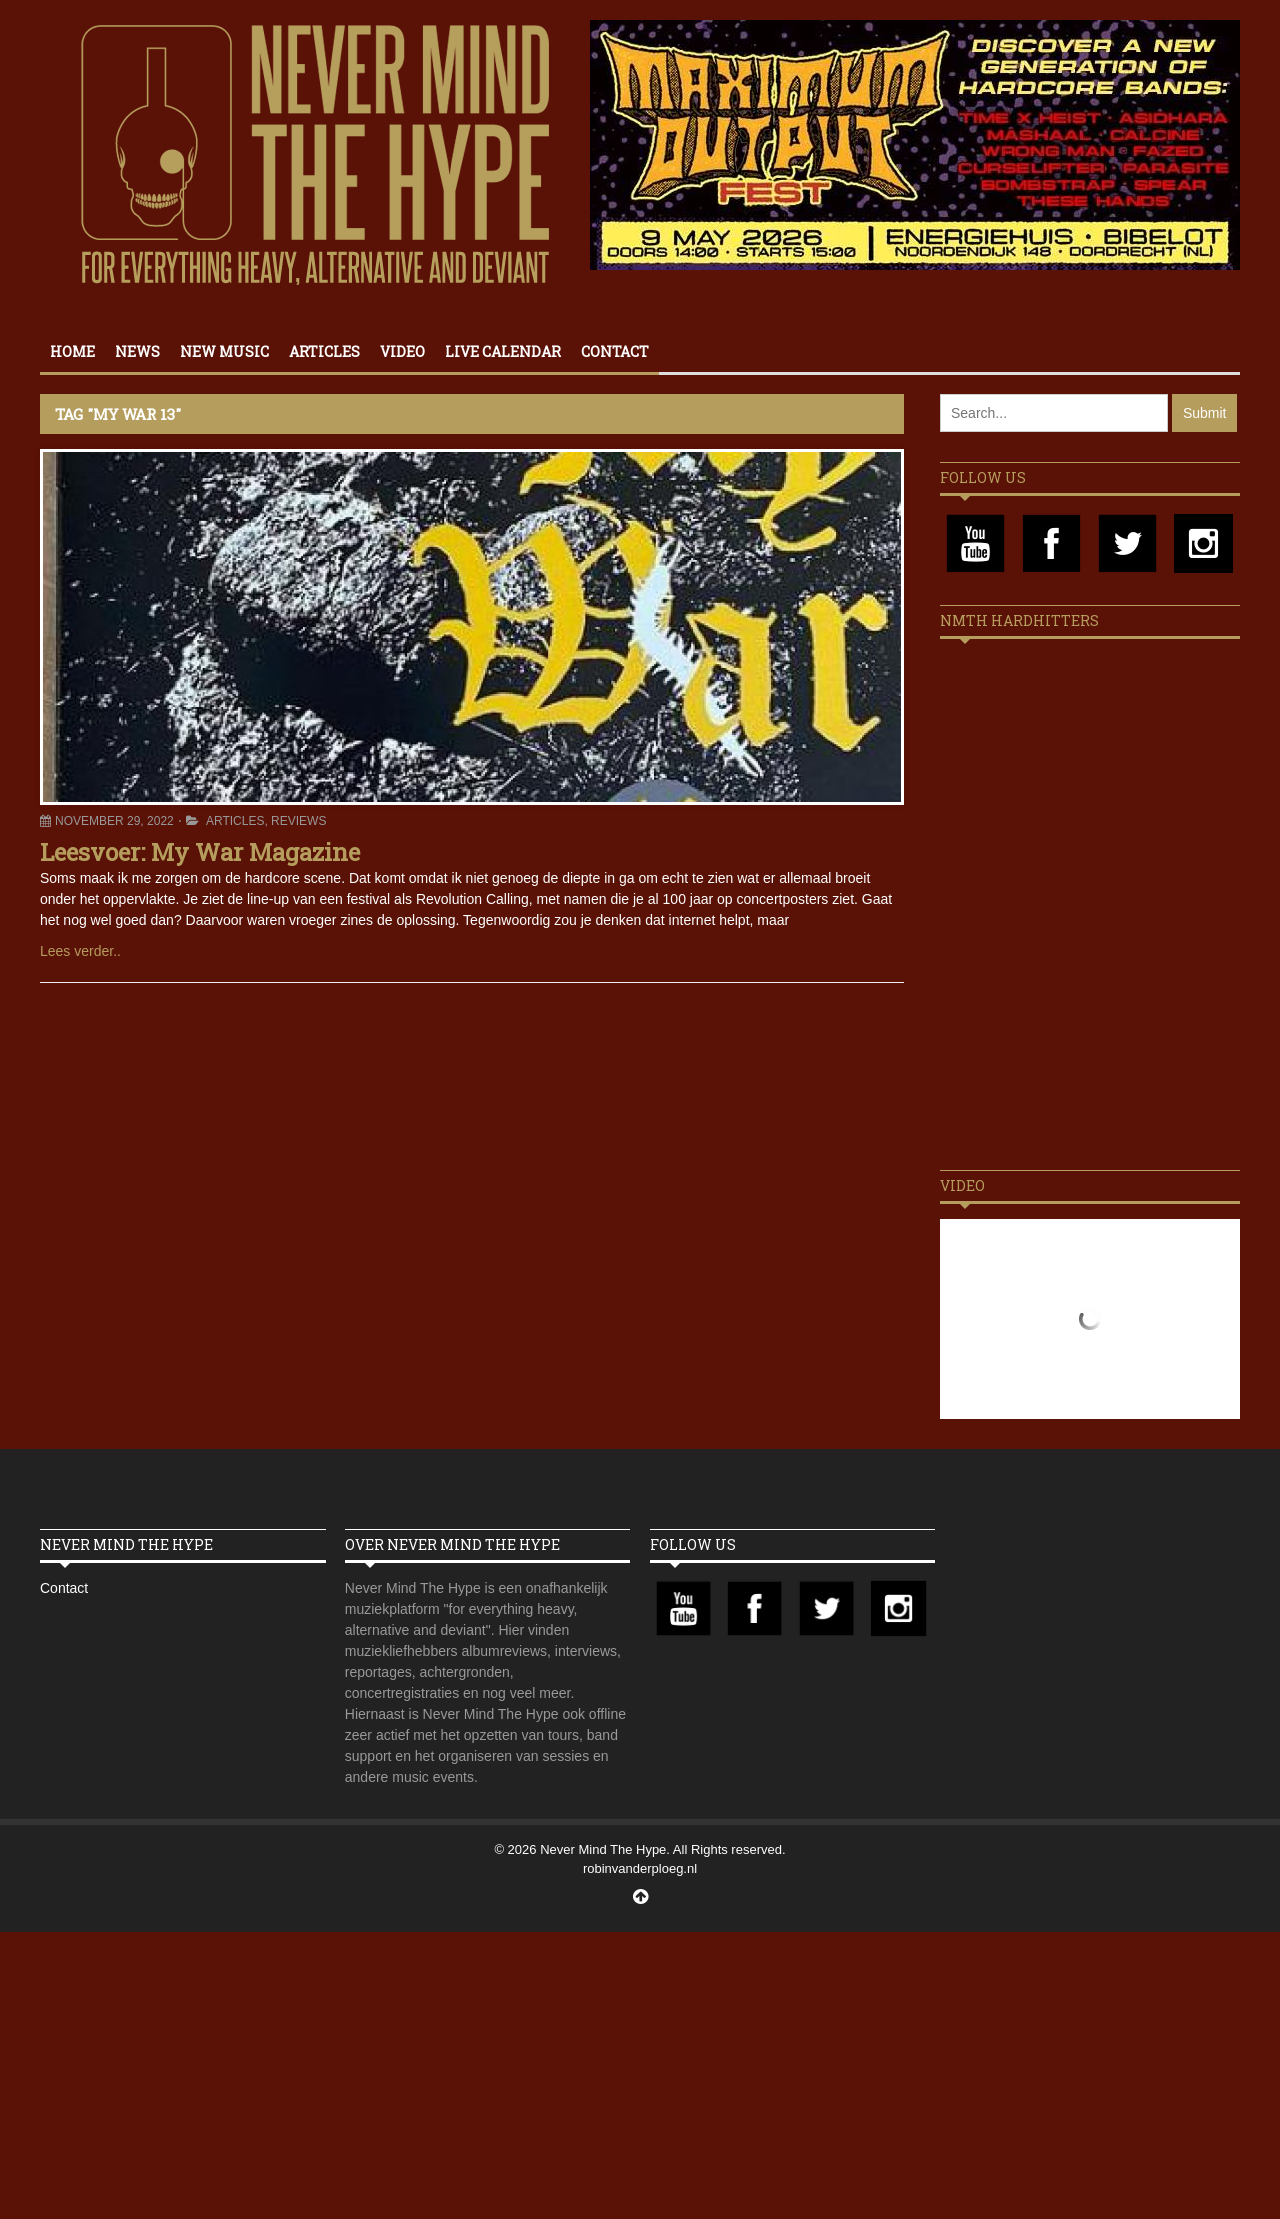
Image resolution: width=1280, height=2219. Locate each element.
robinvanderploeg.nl (640, 1868)
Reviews (298, 821)
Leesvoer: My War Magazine (200, 852)
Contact (615, 351)
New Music (224, 351)
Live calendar (503, 351)
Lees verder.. (80, 951)
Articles (324, 351)
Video (402, 351)
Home (72, 351)
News (137, 351)
